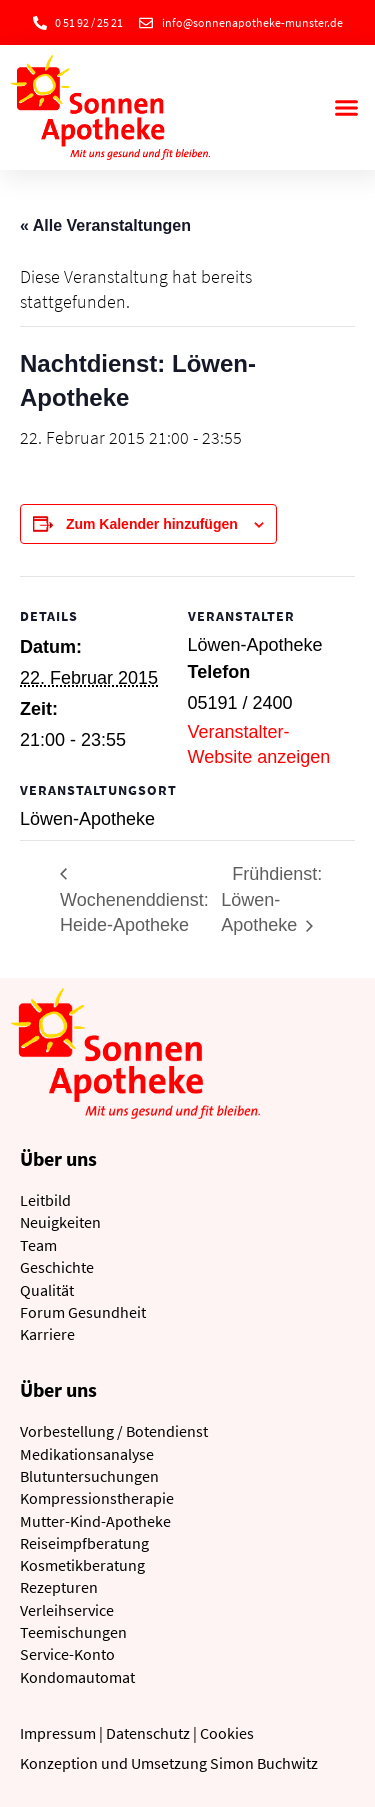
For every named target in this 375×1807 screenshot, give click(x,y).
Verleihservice (67, 1610)
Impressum (58, 1733)
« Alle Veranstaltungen (105, 225)
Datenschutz (148, 1733)
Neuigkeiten (60, 1222)
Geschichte (57, 1267)
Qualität (47, 1290)
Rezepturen (59, 1587)
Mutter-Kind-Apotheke (95, 1521)
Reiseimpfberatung (84, 1543)
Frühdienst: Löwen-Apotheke (271, 900)
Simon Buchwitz (264, 1763)
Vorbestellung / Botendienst (114, 1431)
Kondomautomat (77, 1677)
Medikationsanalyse (87, 1454)
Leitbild (45, 1200)
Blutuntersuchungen (89, 1476)
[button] (347, 108)
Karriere (47, 1334)
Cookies (227, 1733)
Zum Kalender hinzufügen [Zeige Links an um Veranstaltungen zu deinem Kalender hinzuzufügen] (152, 524)
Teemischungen (73, 1632)
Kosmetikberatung (82, 1565)
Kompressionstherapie (97, 1498)
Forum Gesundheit (83, 1312)
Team (38, 1245)
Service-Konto (67, 1654)
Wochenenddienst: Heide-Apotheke (134, 913)
